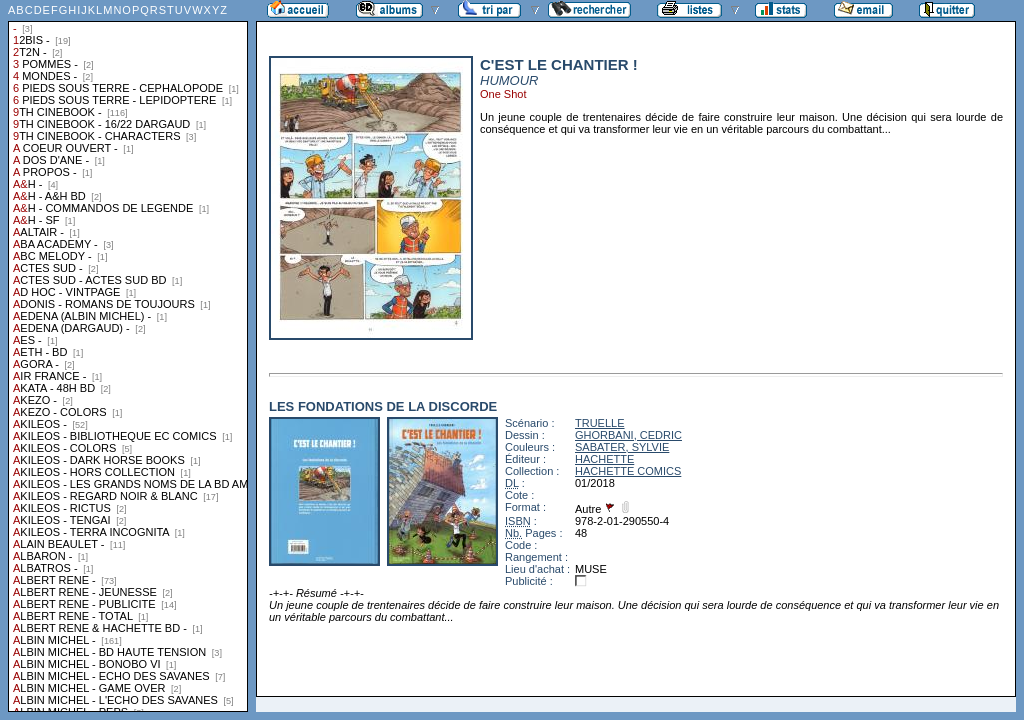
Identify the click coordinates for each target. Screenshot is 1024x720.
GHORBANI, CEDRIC (628, 435)
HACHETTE (604, 459)
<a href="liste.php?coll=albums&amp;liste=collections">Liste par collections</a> (128, 356)
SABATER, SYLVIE (622, 447)
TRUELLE (600, 423)
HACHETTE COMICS (628, 471)
